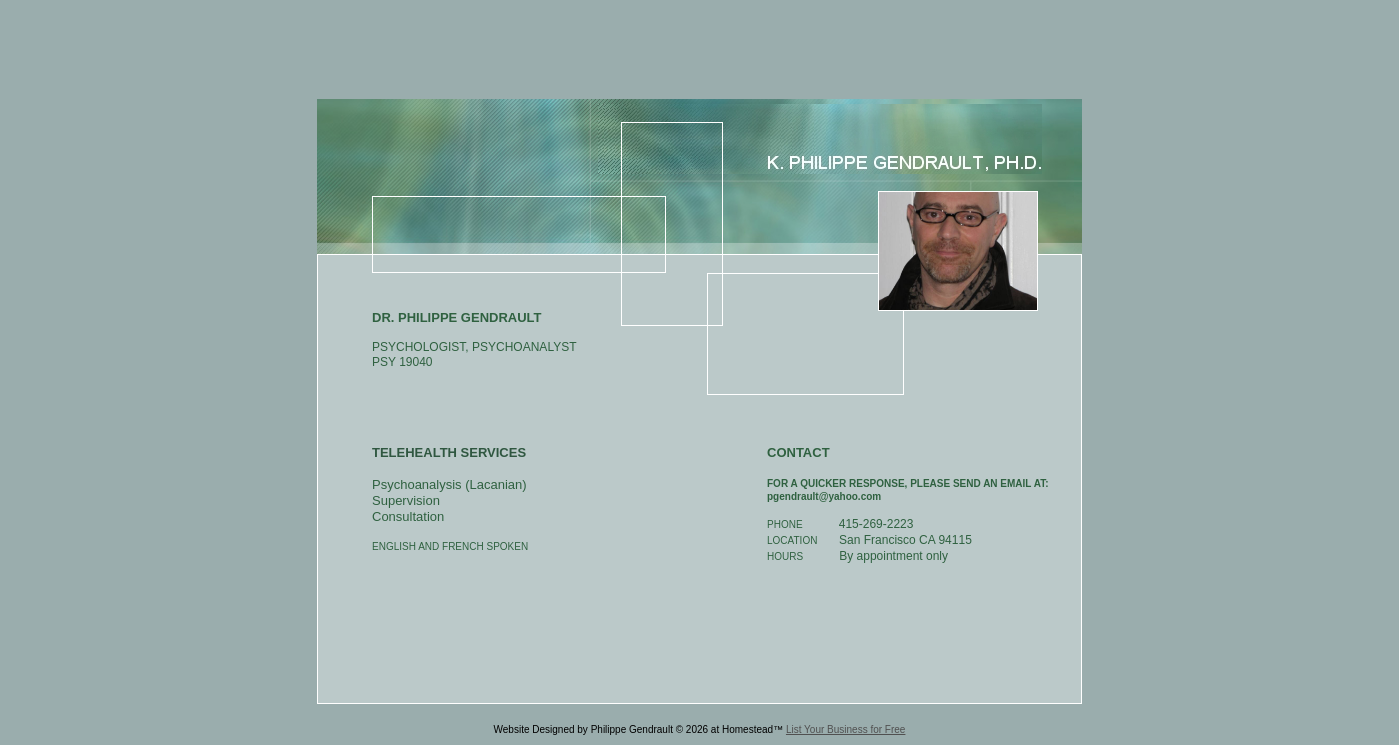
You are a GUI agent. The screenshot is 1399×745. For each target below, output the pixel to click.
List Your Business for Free (846, 729)
